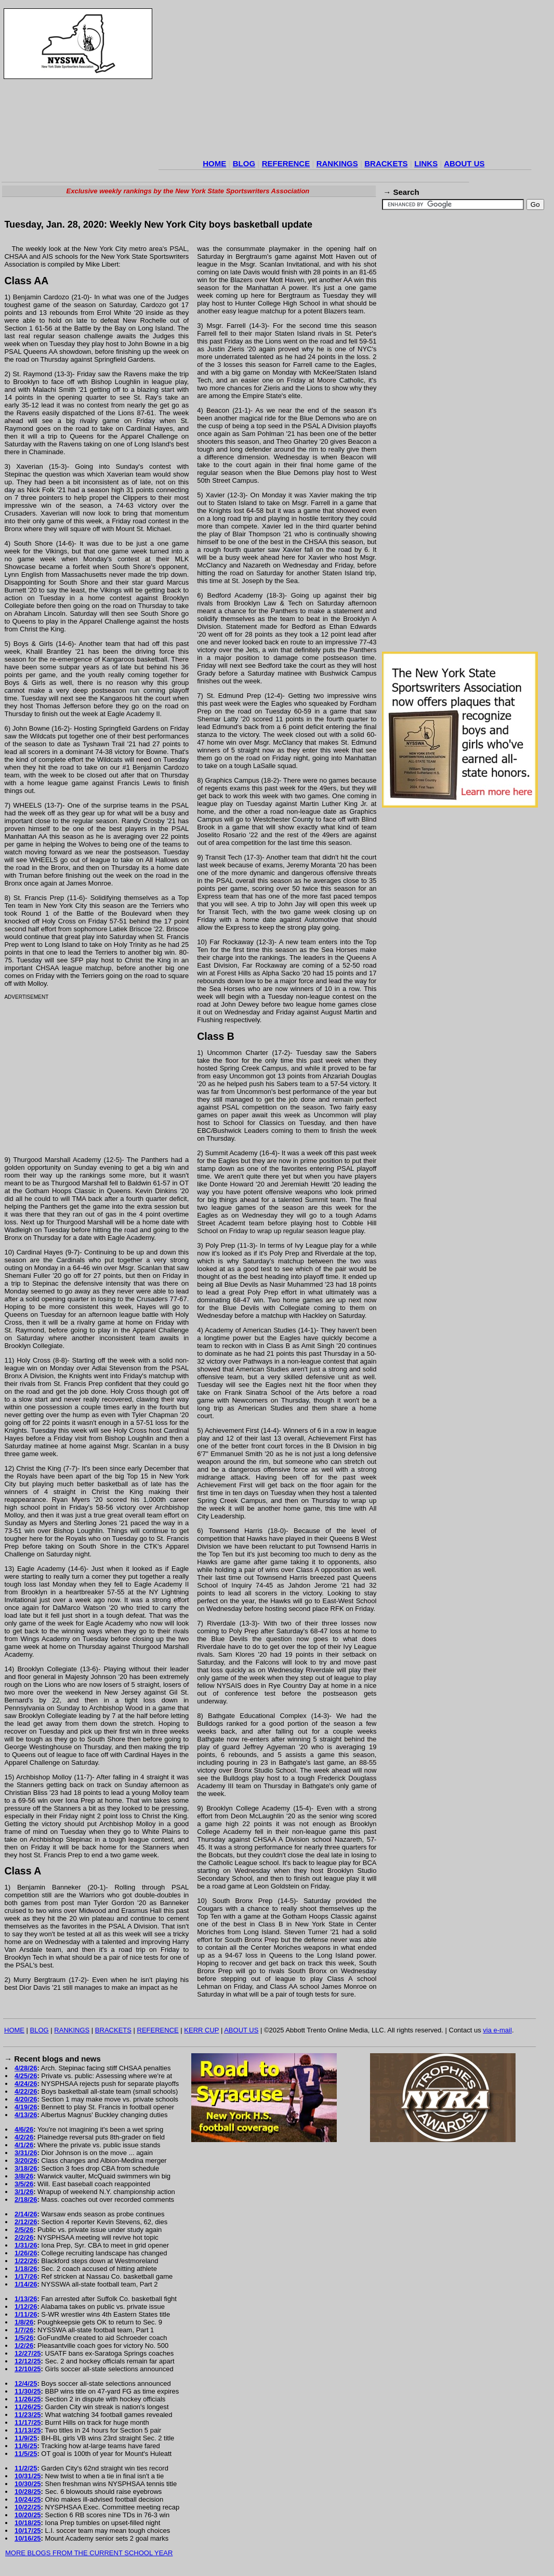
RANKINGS (337, 163)
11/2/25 (26, 2468)
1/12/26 (26, 2306)
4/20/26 (26, 2099)
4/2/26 (24, 2137)
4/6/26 (24, 2129)
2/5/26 (24, 2230)
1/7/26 (24, 2330)
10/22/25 (28, 2507)
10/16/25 (28, 2538)
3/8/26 (24, 2176)
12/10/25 (28, 2369)
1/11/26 (26, 2314)
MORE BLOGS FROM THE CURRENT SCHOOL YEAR (89, 2553)
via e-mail (497, 2030)
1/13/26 (26, 2299)
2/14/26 (26, 2214)
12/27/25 (28, 2353)
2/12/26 (26, 2222)
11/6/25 (26, 2446)
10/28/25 (28, 2491)
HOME (214, 163)
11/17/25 (28, 2422)
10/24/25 (28, 2499)
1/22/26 (26, 2261)
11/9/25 (26, 2438)
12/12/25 (28, 2361)
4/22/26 (26, 2091)
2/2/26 (24, 2237)
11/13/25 (28, 2430)
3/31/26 (26, 2153)
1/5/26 (24, 2338)
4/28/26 (26, 2068)
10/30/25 (28, 2484)
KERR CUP (201, 2030)
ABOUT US (464, 163)
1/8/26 (24, 2322)
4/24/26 (26, 2084)
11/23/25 (28, 2415)
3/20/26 (26, 2160)
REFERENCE (286, 163)
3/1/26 (24, 2192)
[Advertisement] (345, 82)
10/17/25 (28, 2530)
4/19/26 (26, 2107)
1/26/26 (26, 2253)
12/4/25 (26, 2383)
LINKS (426, 163)
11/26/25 (28, 2399)
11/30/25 (28, 2391)
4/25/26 (26, 2076)
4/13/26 (26, 2115)
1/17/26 (26, 2276)
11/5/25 (26, 2454)
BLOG (244, 163)
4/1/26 (24, 2145)
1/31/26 (26, 2245)
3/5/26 (24, 2184)
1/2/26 (24, 2345)
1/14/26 (26, 2284)
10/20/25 (28, 2515)
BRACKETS (385, 163)
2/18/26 (26, 2199)
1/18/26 (26, 2269)
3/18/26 (26, 2168)
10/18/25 (28, 2523)
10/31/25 (28, 2476)
